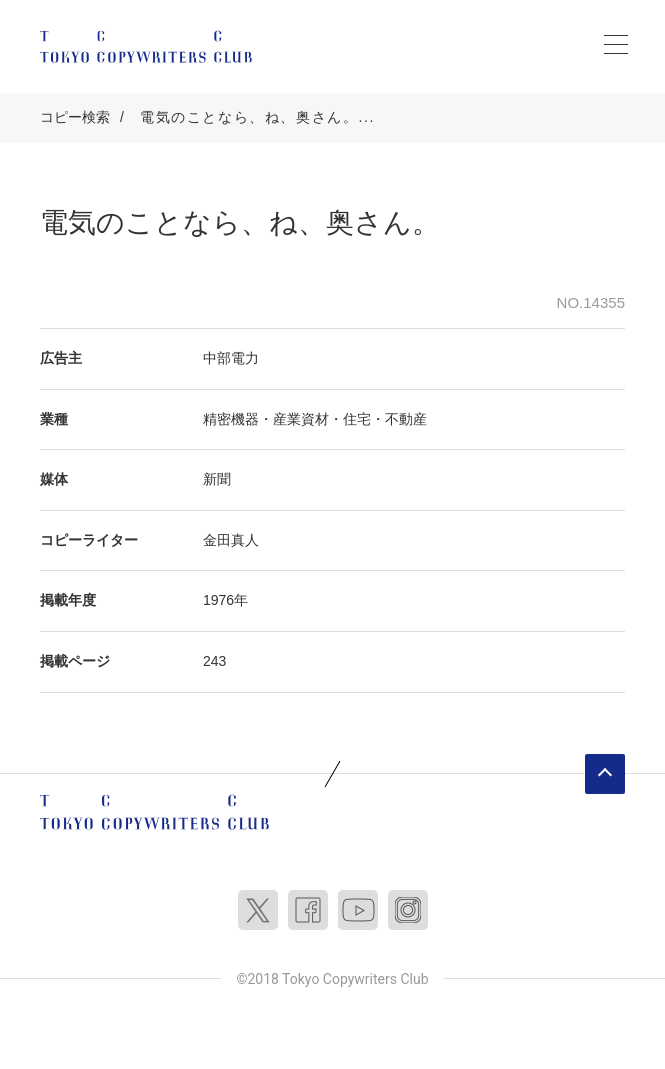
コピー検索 (75, 117)
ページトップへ (605, 774)
